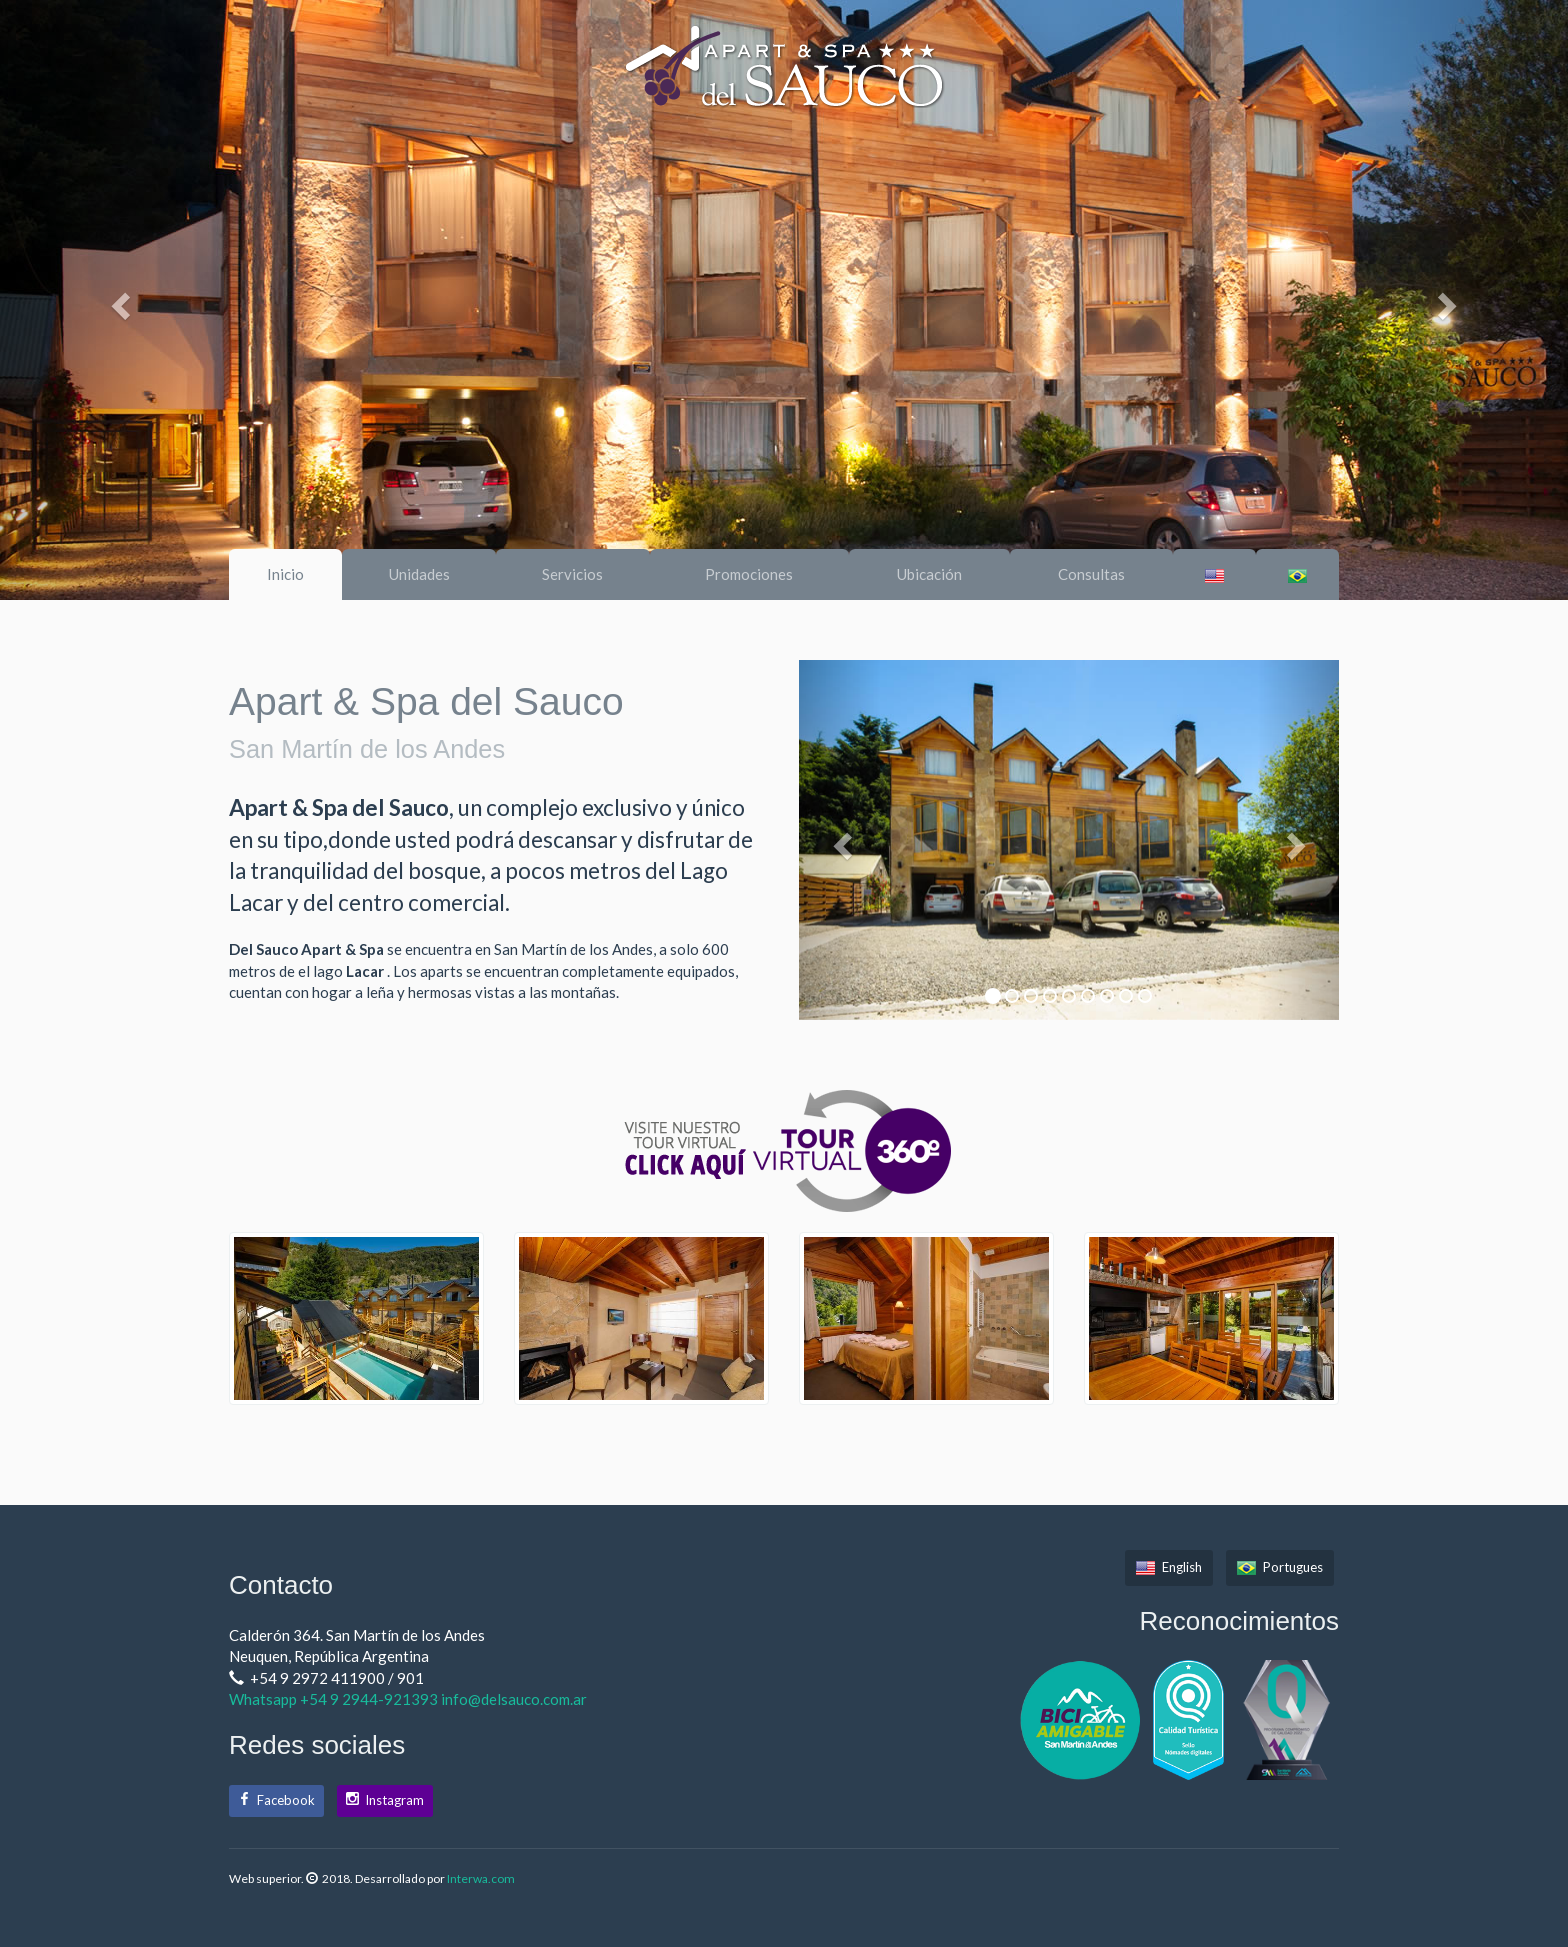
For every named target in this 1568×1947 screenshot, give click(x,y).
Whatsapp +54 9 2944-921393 (335, 1699)
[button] (117, 300)
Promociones (749, 574)
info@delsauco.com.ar (514, 1699)
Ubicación (929, 574)
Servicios (572, 574)
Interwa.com (481, 1878)
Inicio (285, 574)
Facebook (276, 1800)
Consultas (1091, 574)
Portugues (1280, 1567)
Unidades (419, 574)
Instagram (385, 1800)
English (1169, 1567)
